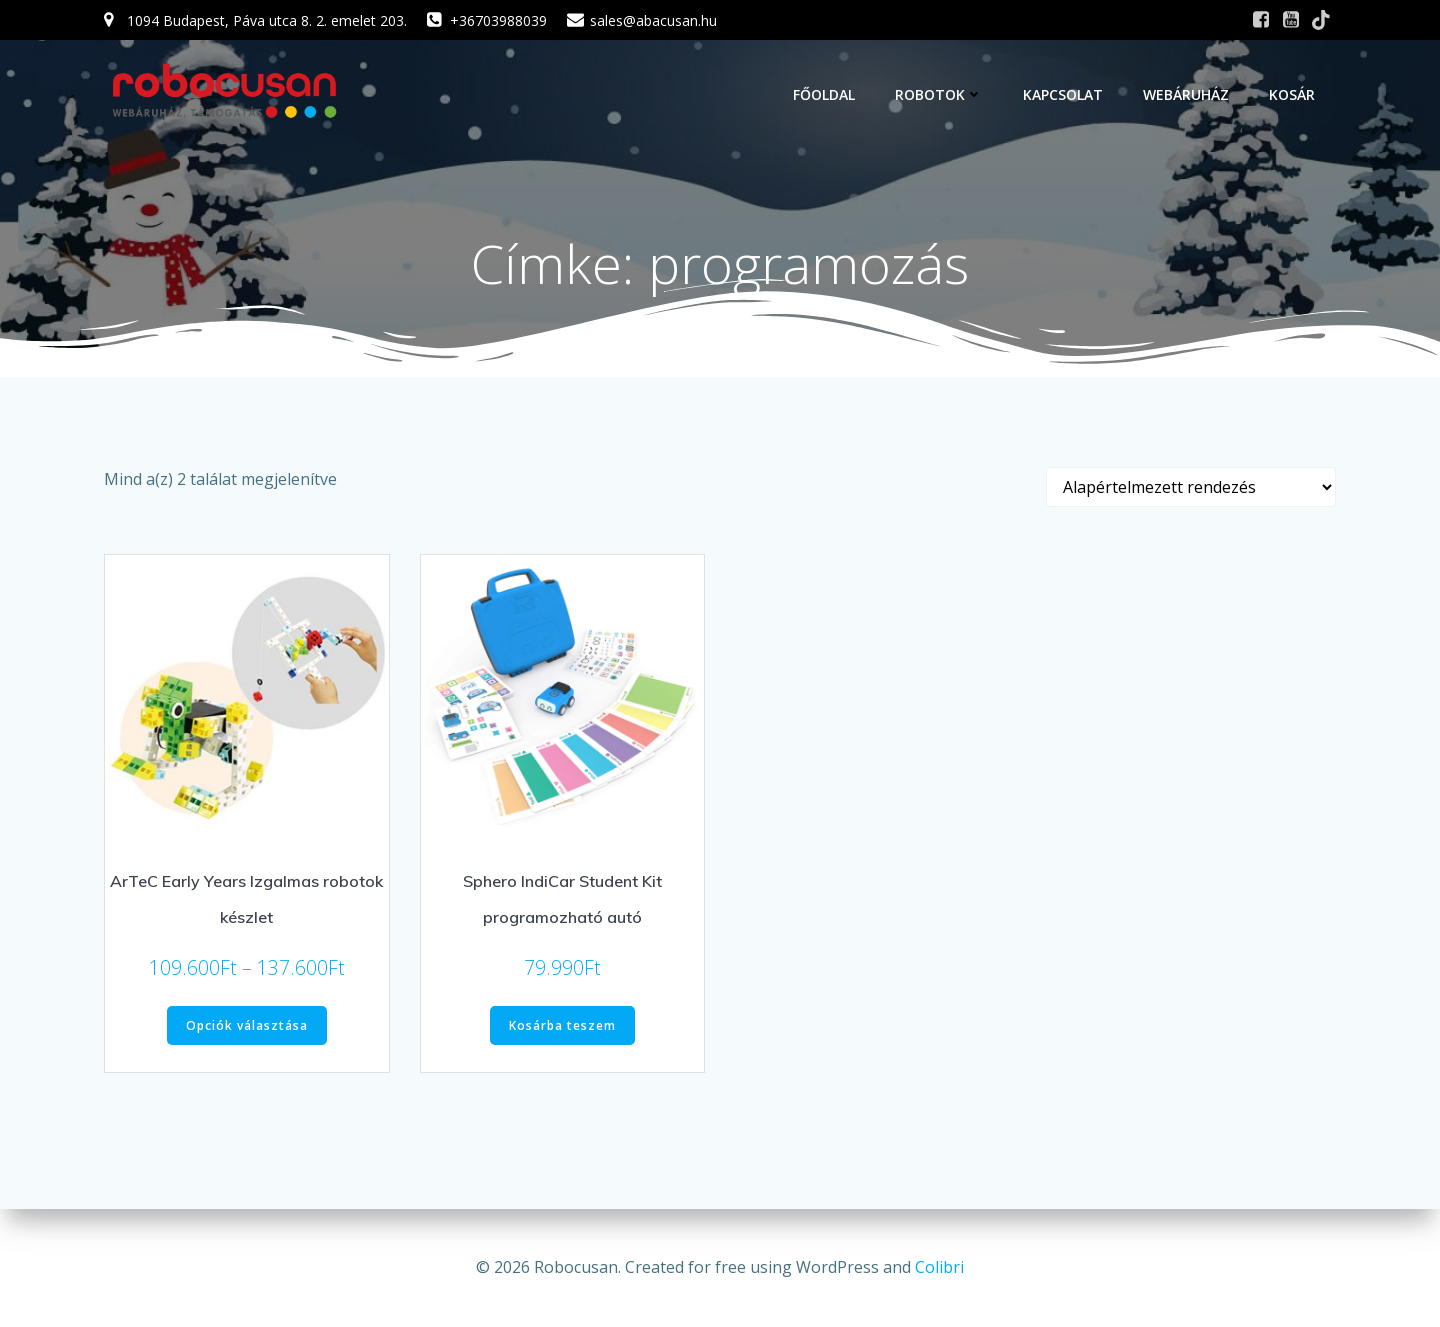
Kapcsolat (1064, 94)
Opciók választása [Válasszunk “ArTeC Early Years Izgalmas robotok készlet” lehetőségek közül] (247, 1026)
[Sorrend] (1191, 488)
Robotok (940, 94)
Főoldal (825, 94)
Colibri (939, 1267)
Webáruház (1187, 94)
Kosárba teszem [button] (562, 1026)
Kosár (1293, 94)
